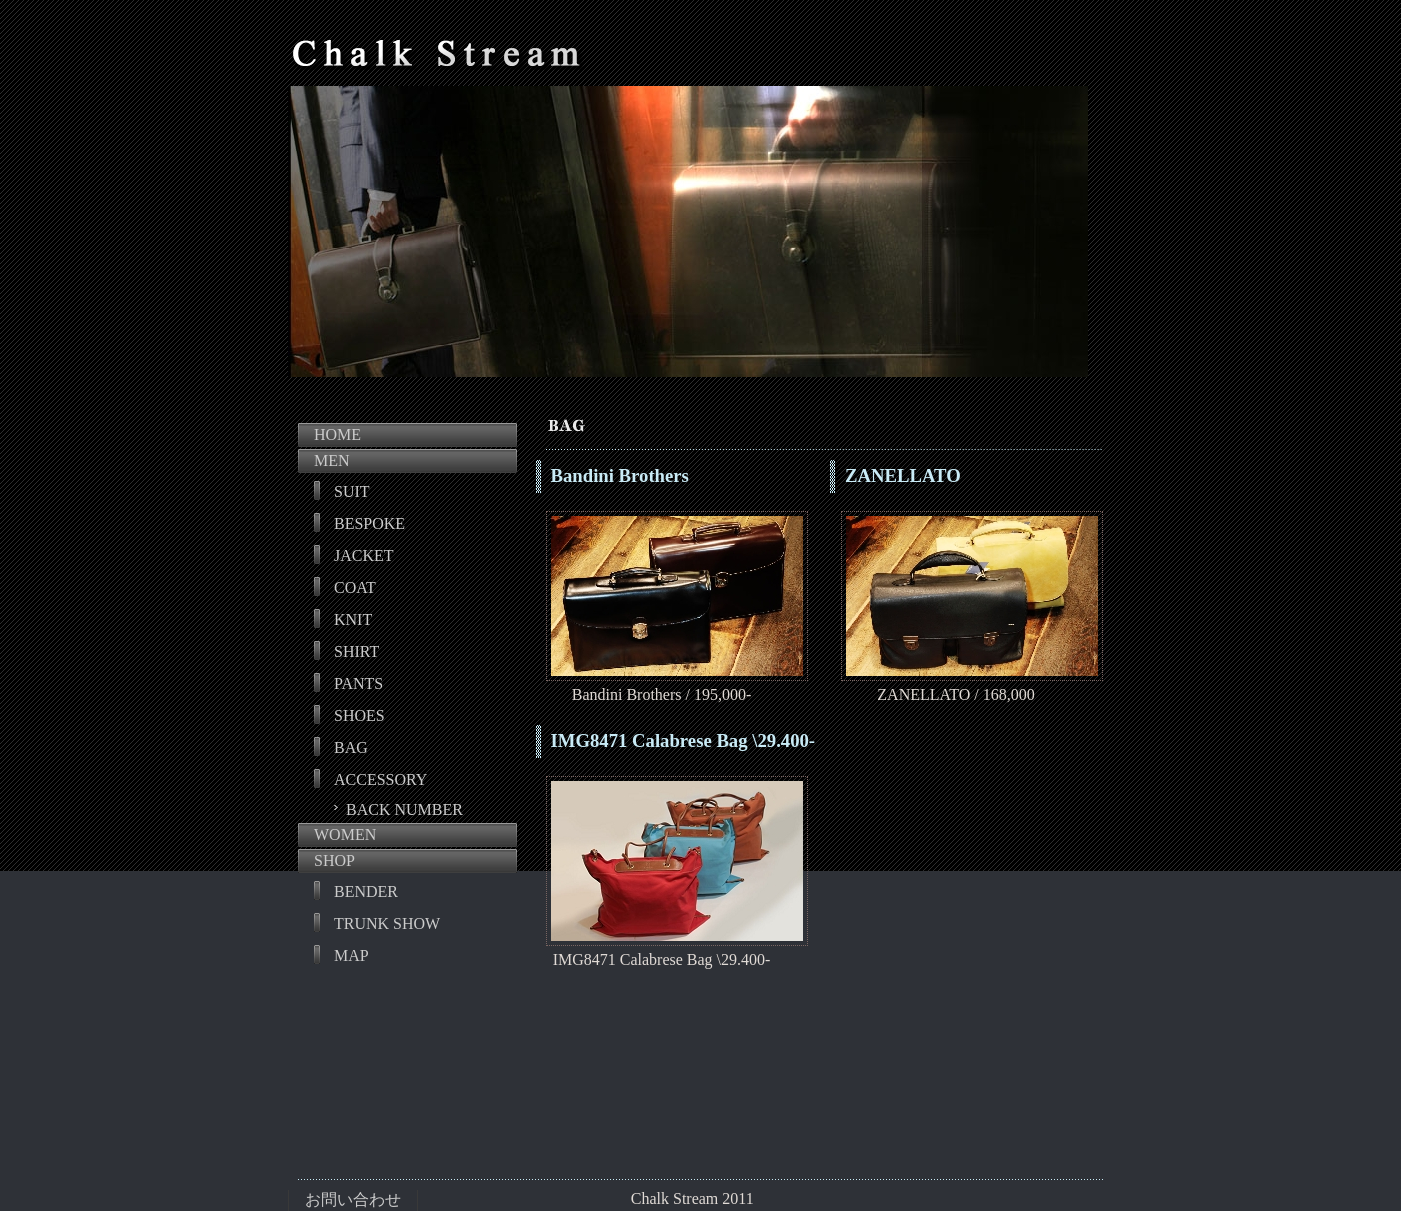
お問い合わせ (353, 1199)
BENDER (366, 891)
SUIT (352, 491)
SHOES (359, 715)
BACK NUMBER (404, 809)
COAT (355, 587)
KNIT (353, 619)
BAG (351, 747)
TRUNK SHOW (387, 923)
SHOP (334, 860)
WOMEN (345, 834)
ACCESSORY (380, 779)
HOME (337, 434)
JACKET (364, 555)
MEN (332, 460)
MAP (351, 955)
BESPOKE (369, 523)
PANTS (358, 683)
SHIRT (356, 651)
